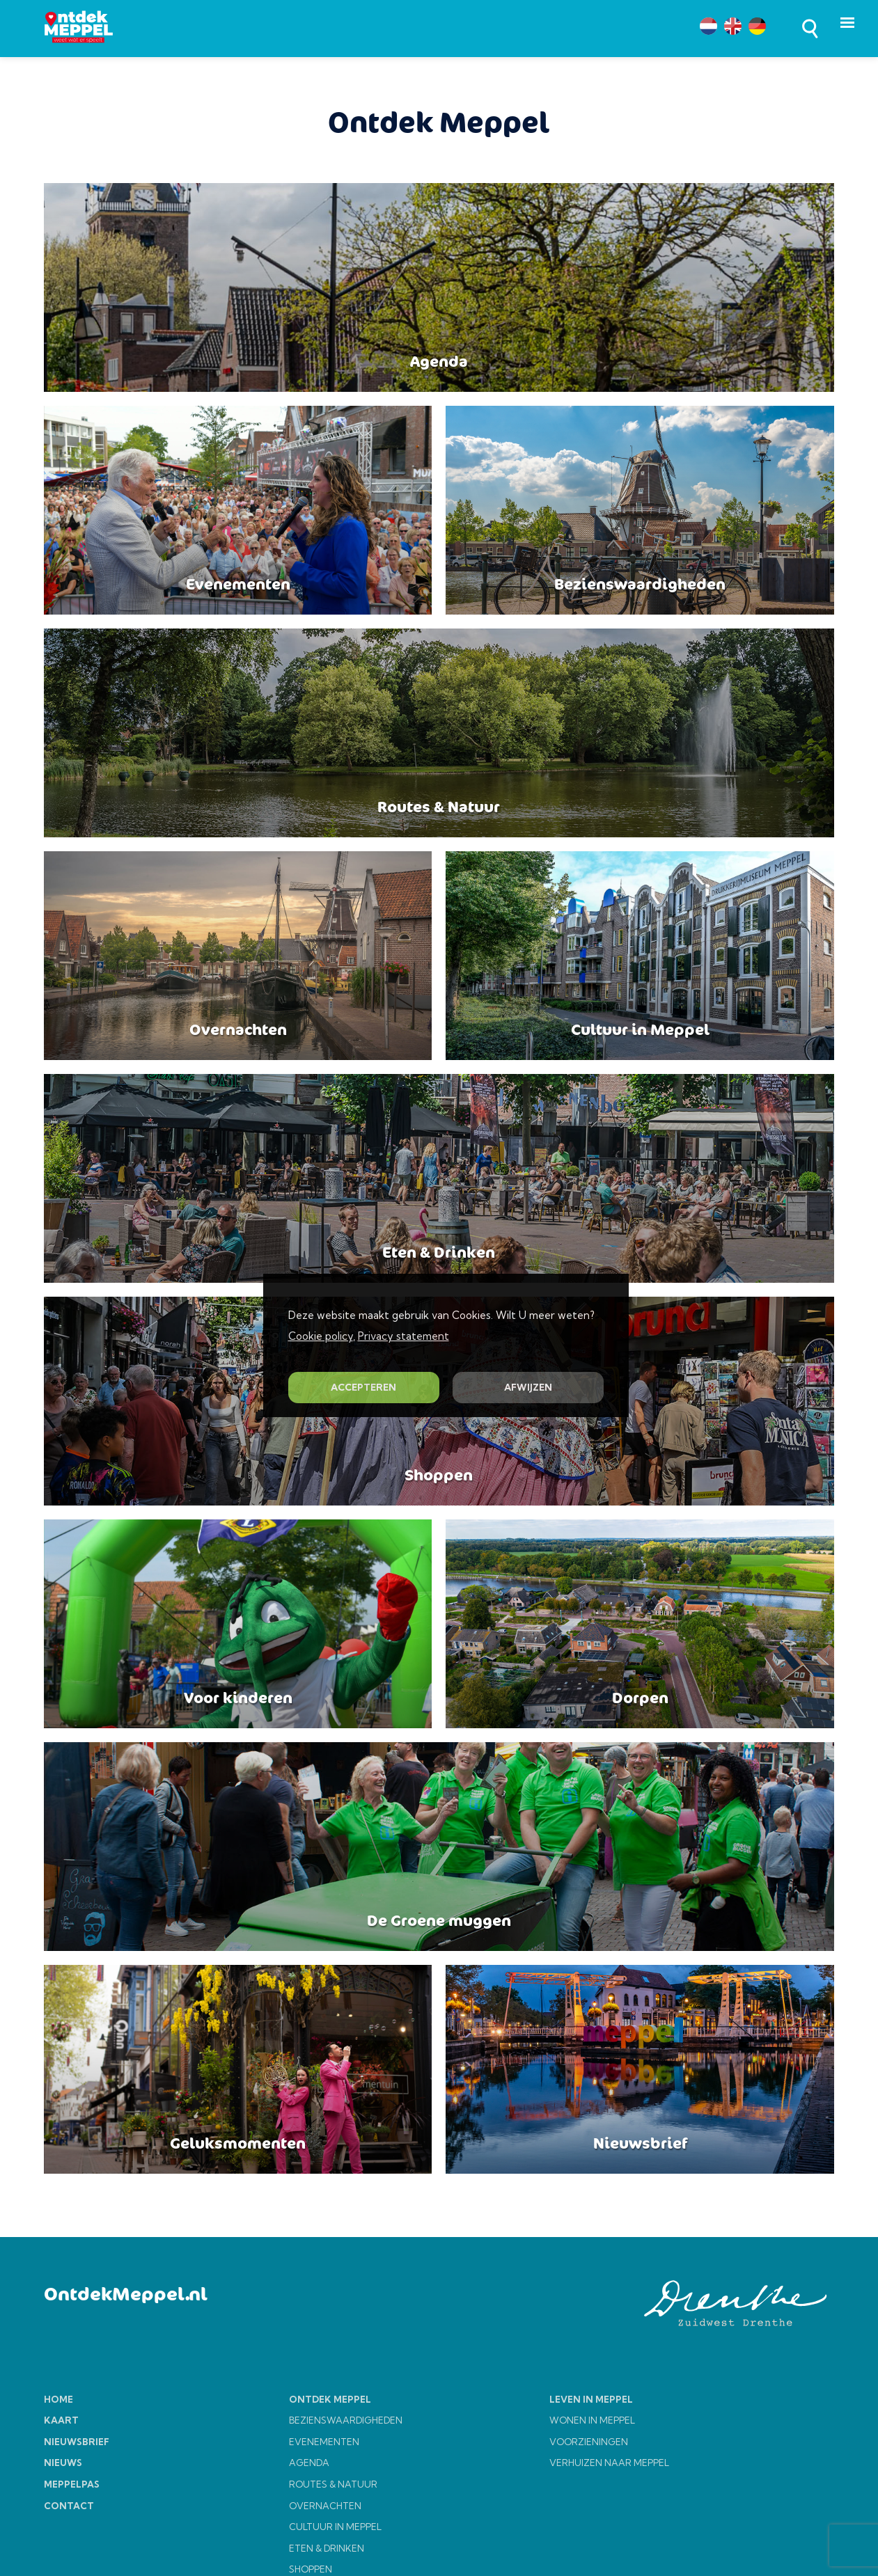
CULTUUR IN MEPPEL (335, 2526)
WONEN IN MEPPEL (592, 2420)
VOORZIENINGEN (588, 2441)
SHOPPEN (310, 2569)
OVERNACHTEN (325, 2505)
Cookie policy (320, 1336)
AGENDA (309, 2462)
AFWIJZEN (528, 1387)
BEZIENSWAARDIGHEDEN (345, 2420)
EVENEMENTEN (324, 2441)
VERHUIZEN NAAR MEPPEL (609, 2462)
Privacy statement (403, 1336)
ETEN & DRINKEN (326, 2548)
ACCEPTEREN (363, 1387)
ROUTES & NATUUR (333, 2484)
